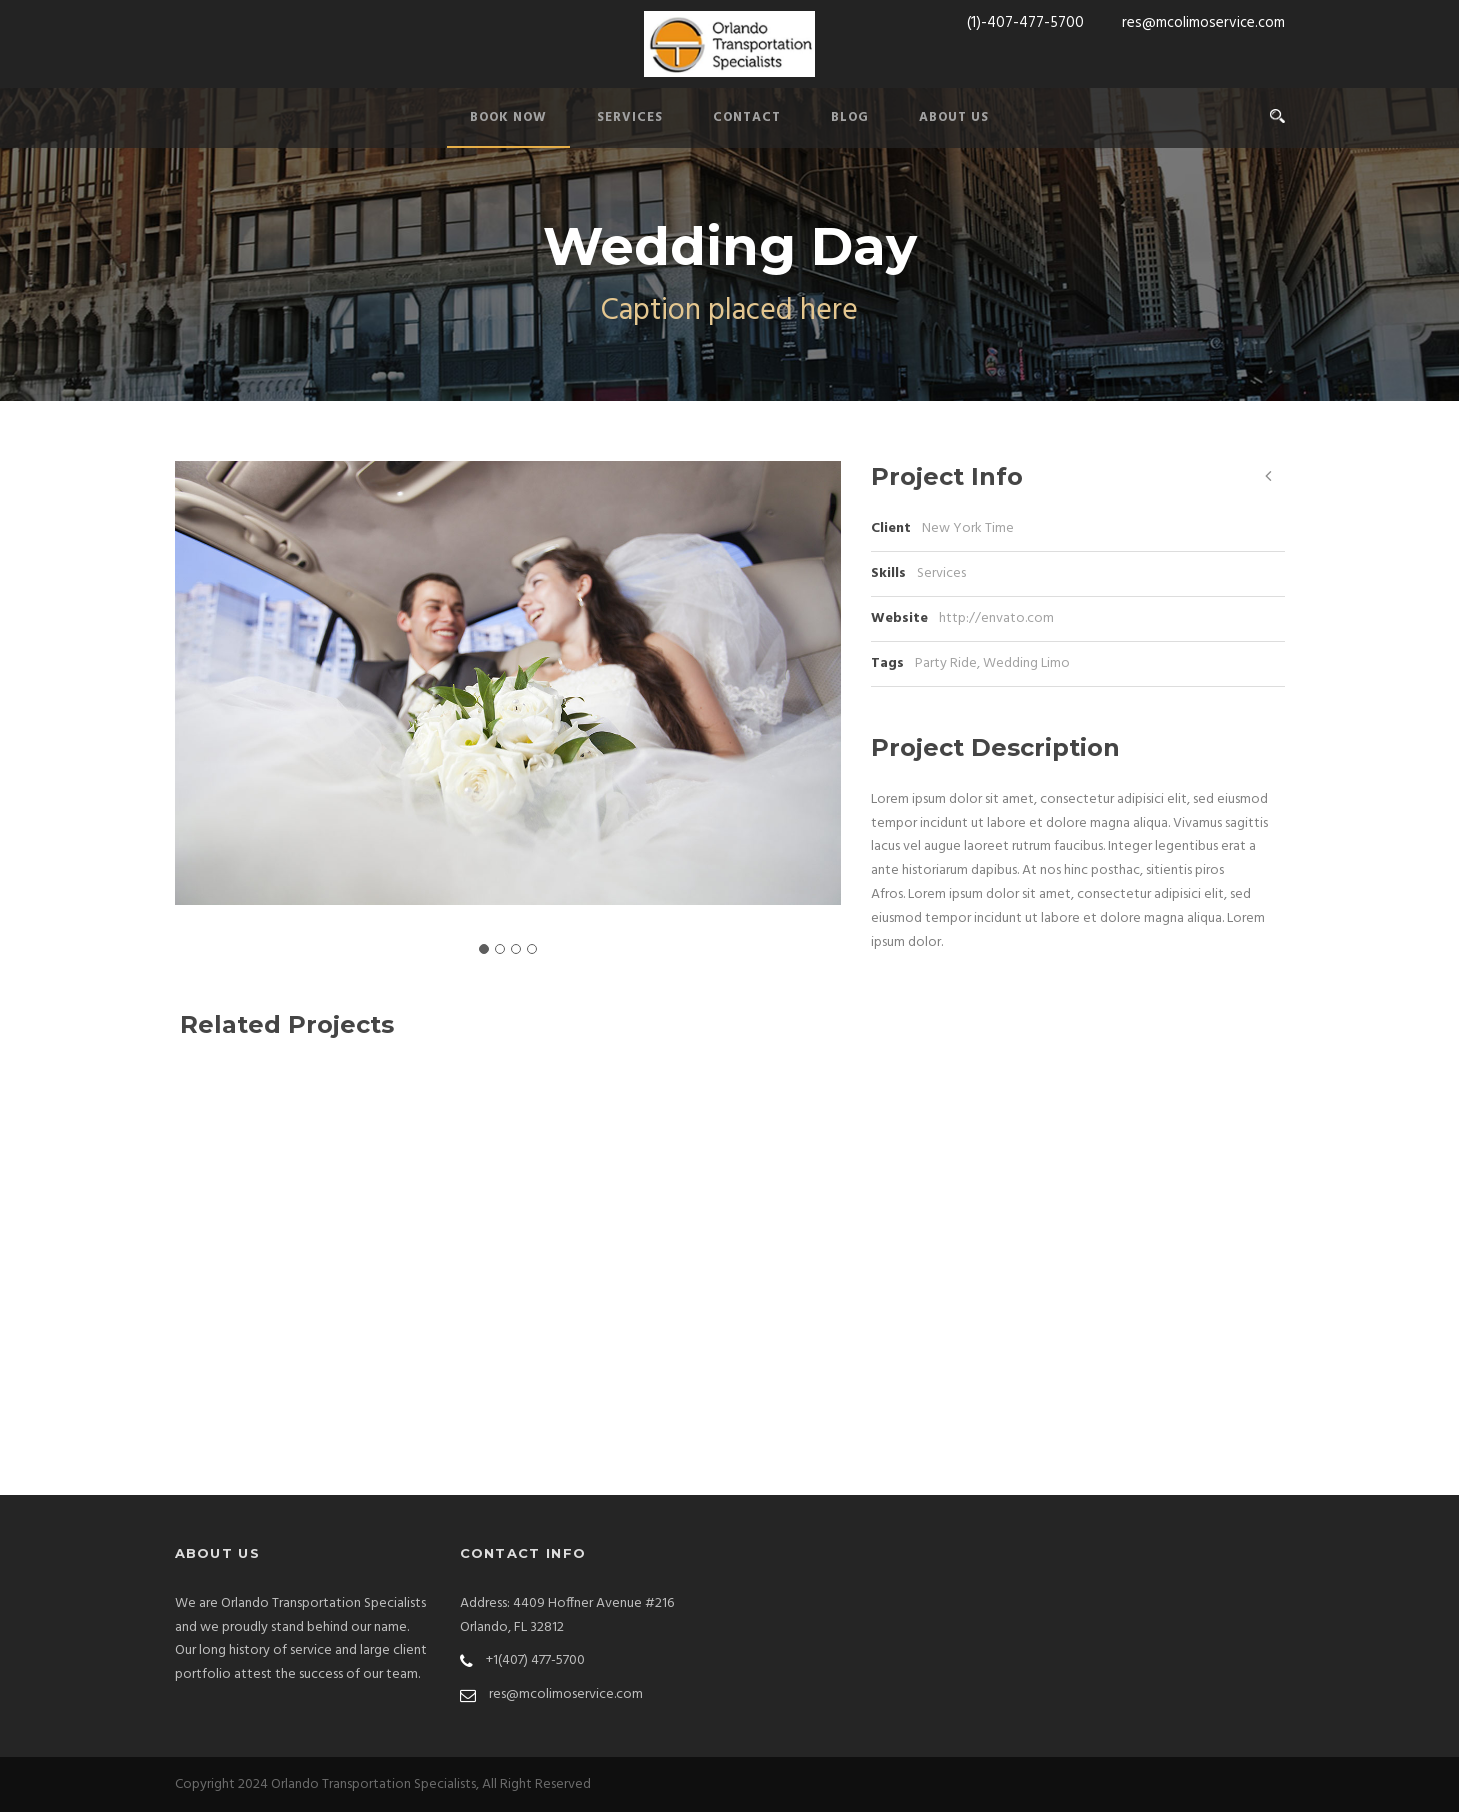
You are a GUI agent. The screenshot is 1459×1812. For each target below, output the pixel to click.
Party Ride (946, 663)
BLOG (850, 117)
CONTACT (747, 117)
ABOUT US (954, 117)
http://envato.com (996, 618)
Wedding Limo (1026, 663)
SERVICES (630, 117)
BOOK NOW (508, 117)
